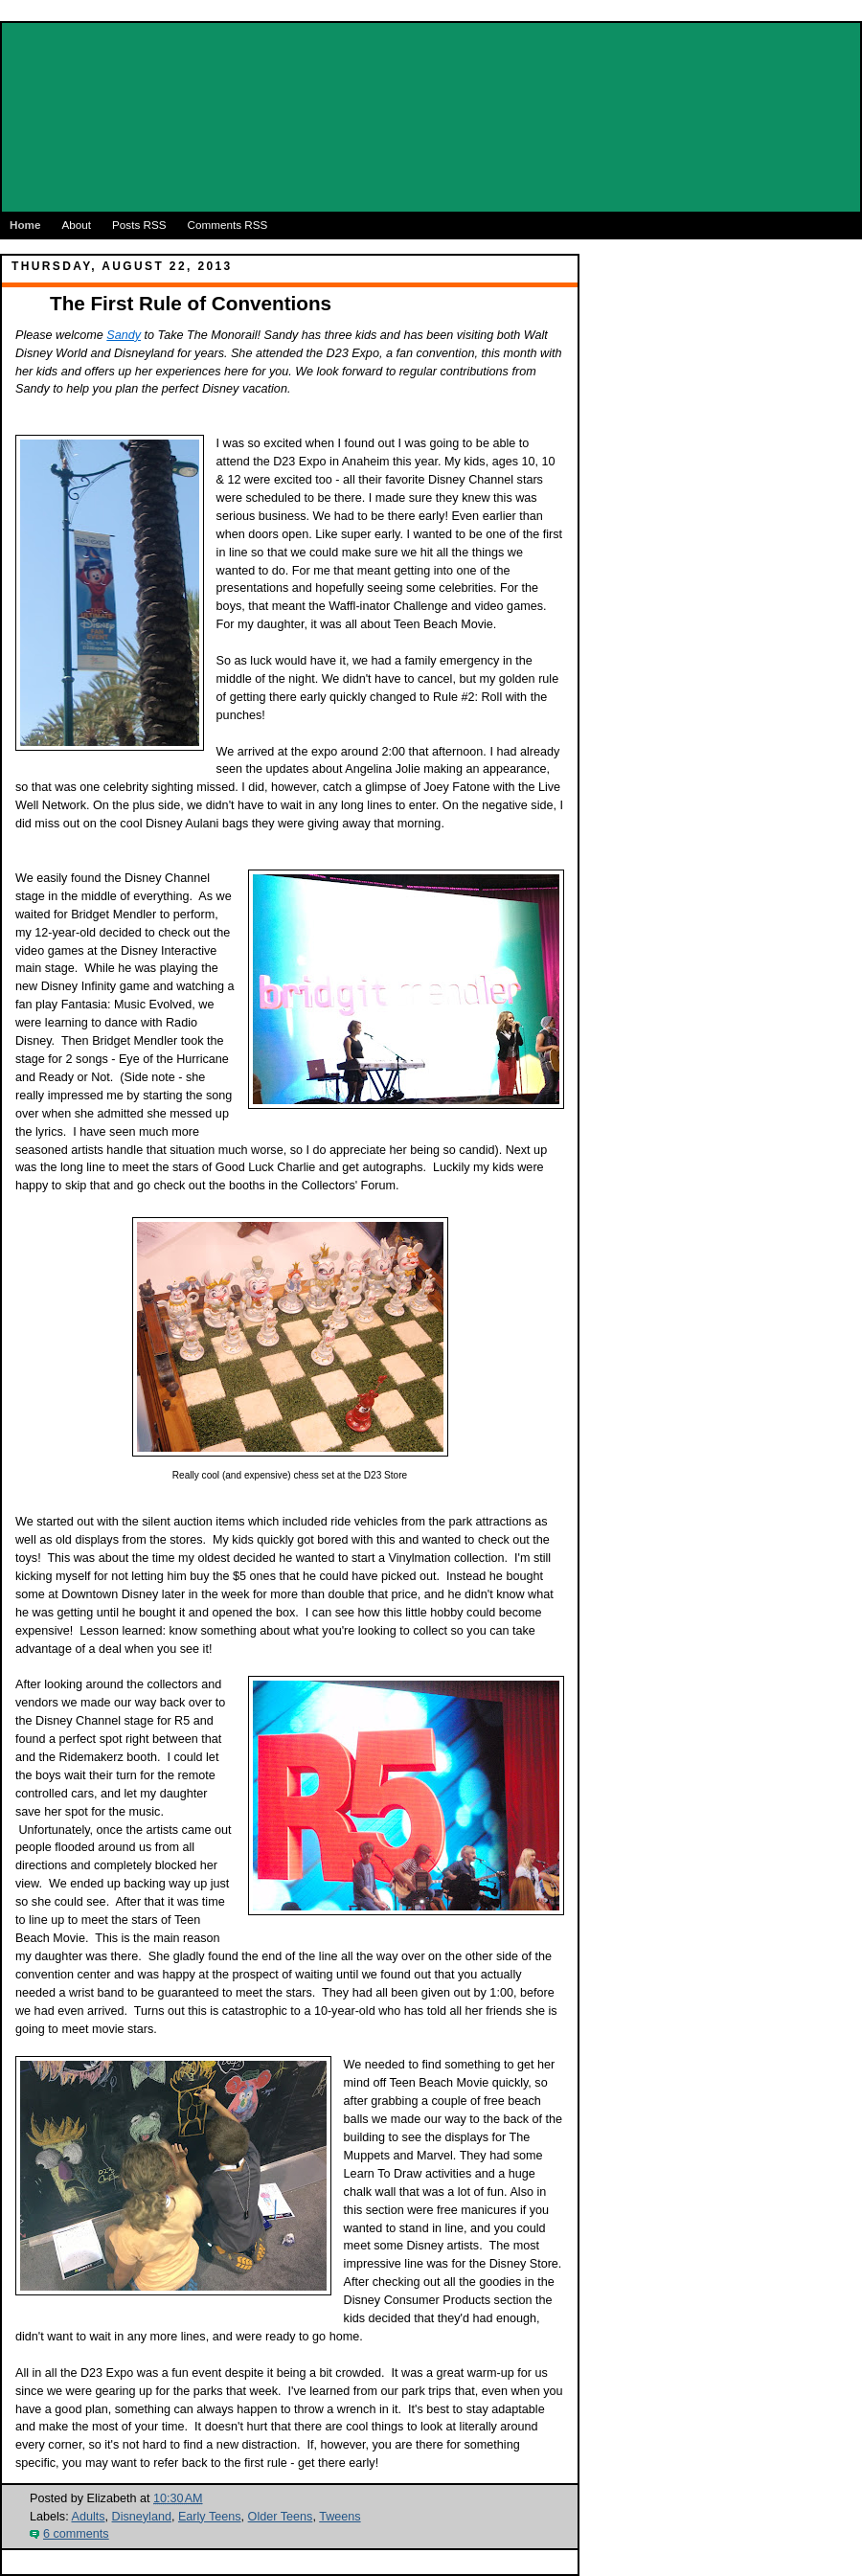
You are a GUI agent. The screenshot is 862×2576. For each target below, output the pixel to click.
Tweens (339, 2516)
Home (25, 224)
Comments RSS (228, 224)
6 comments (76, 2534)
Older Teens (280, 2516)
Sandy (123, 335)
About (76, 224)
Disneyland (141, 2516)
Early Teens (209, 2516)
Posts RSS (139, 224)
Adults (87, 2516)
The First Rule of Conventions (190, 303)
